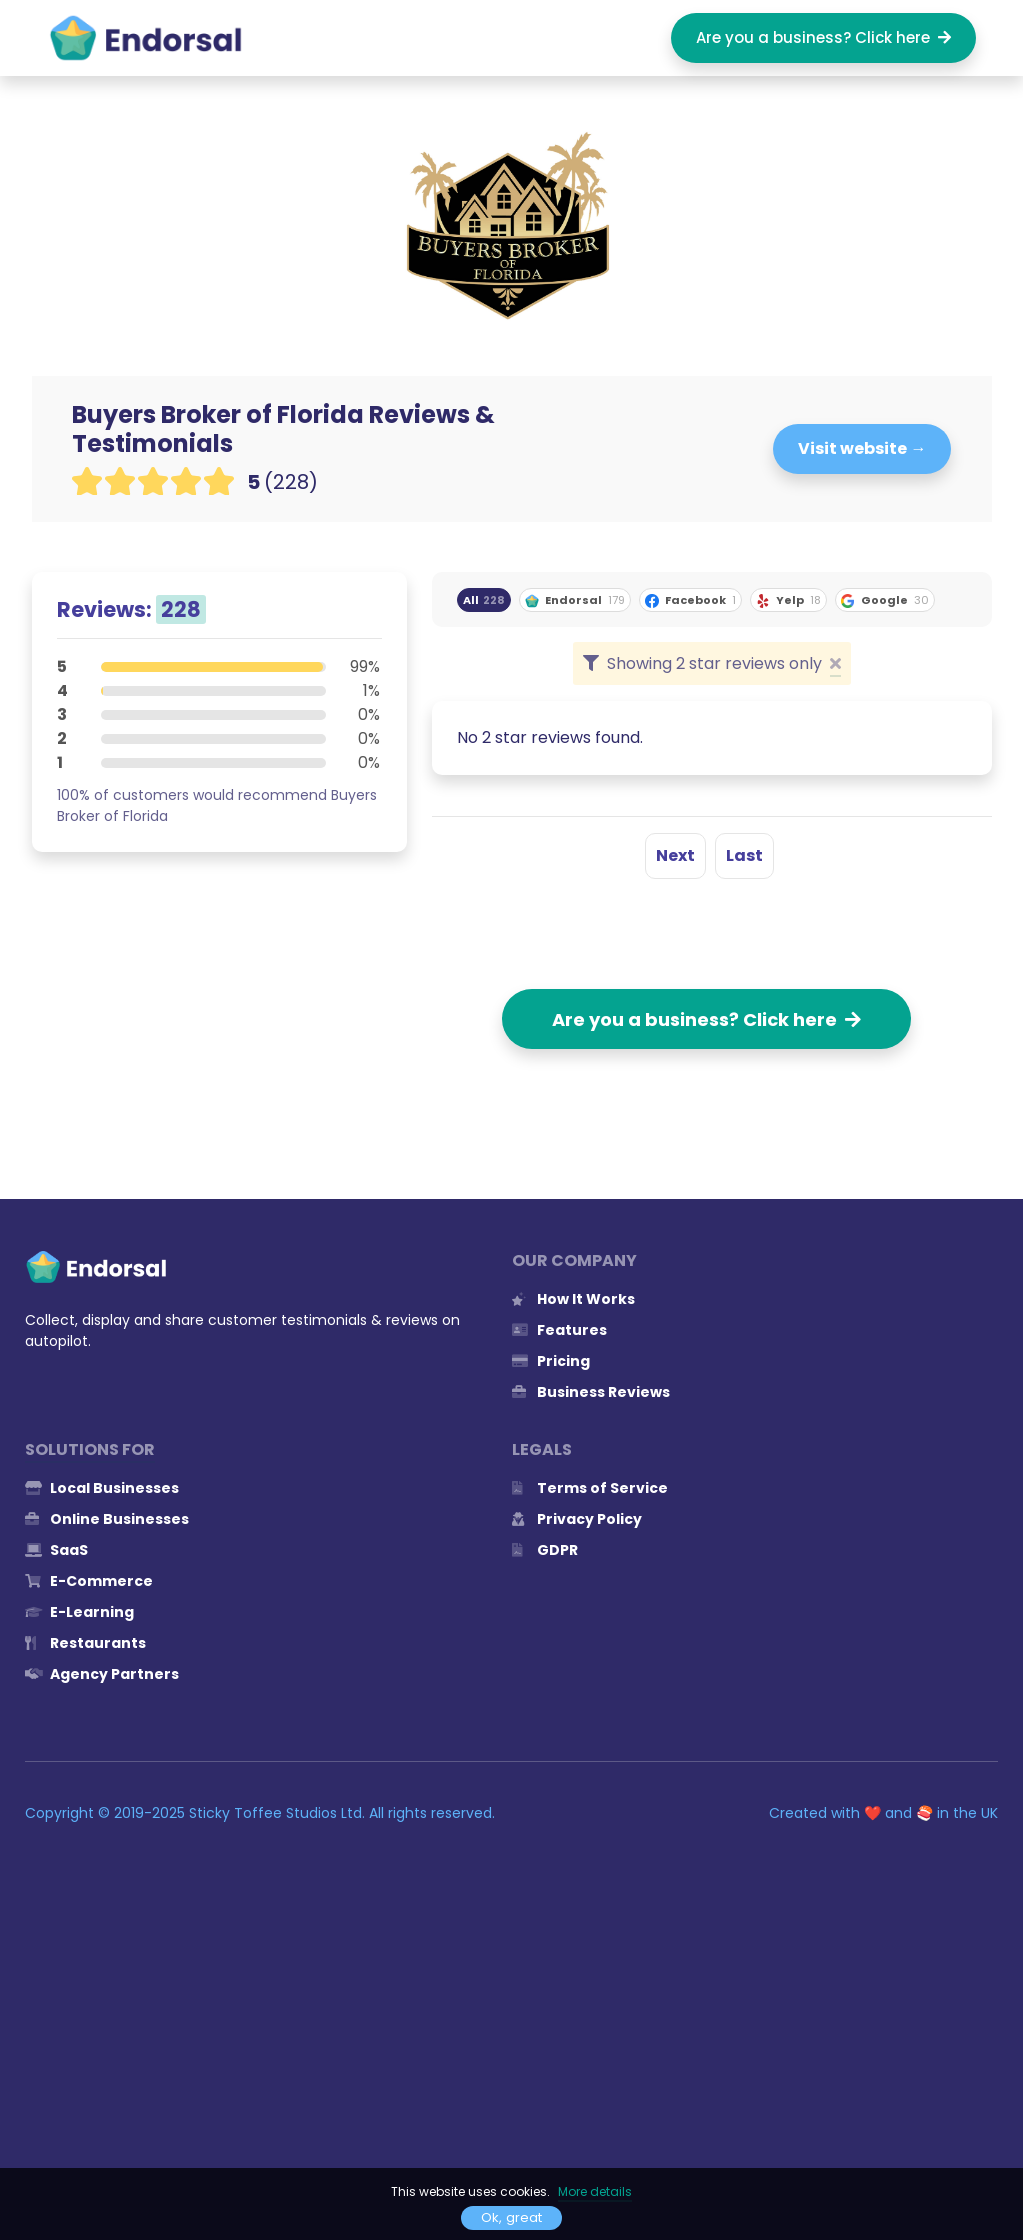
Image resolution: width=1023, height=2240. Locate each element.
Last (744, 855)
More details (595, 2191)
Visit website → (862, 448)
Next (675, 855)
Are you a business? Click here (823, 37)
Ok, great (511, 2217)
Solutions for (90, 1449)
